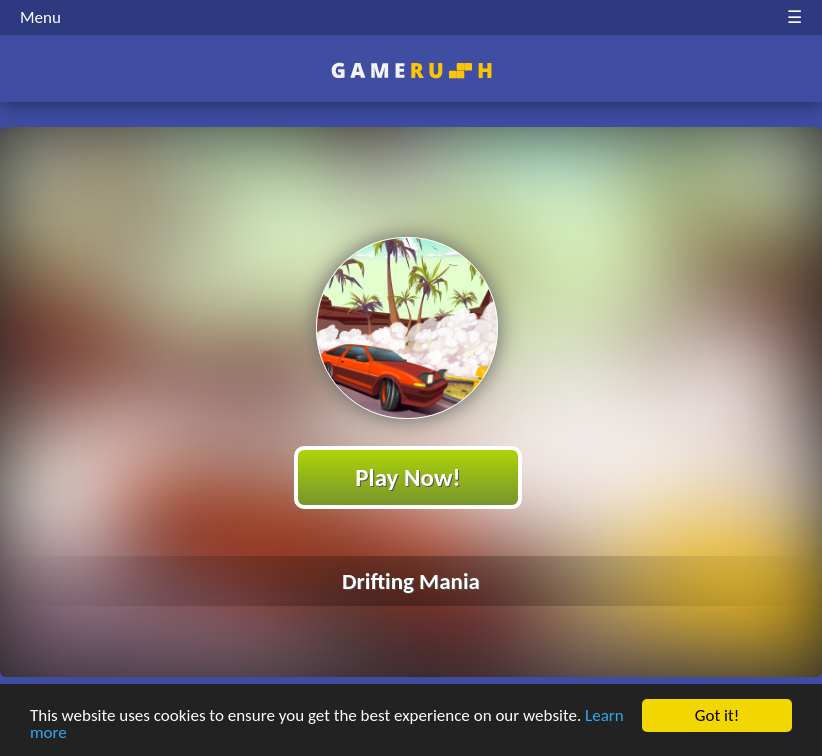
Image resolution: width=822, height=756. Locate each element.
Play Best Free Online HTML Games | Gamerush (411, 70)
